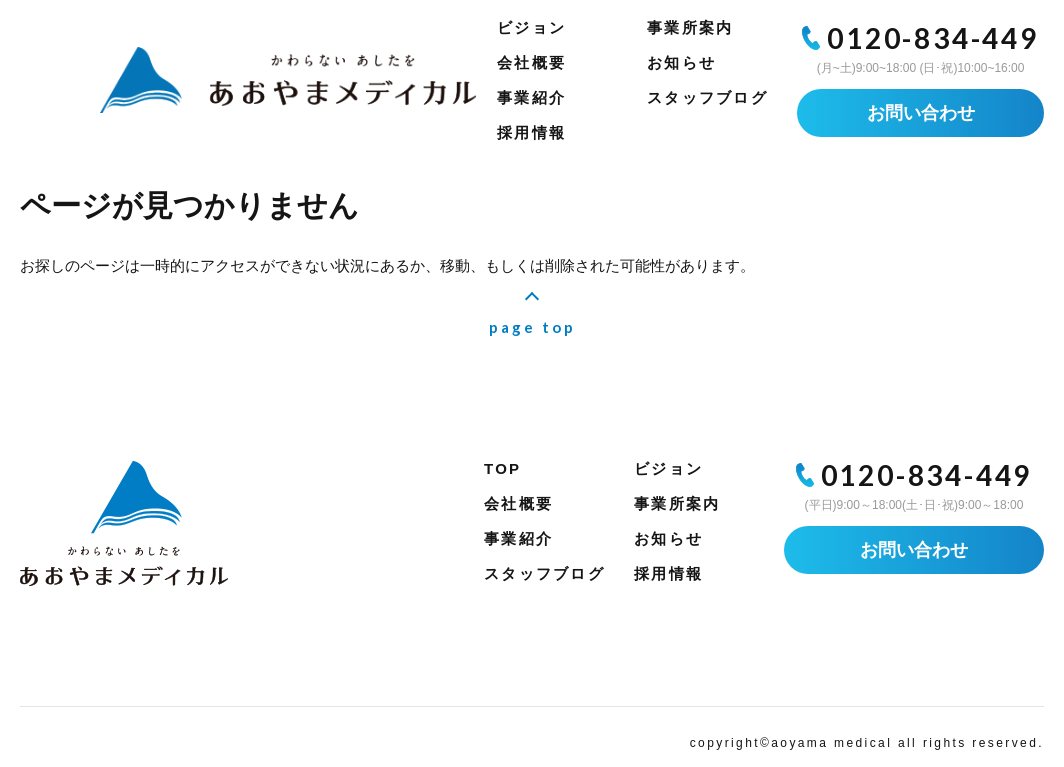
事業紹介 (531, 97)
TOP (502, 468)
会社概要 (531, 62)
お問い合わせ (921, 113)
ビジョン (531, 27)
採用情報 (531, 132)
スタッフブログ (707, 97)
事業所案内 (690, 27)
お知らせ (681, 62)
